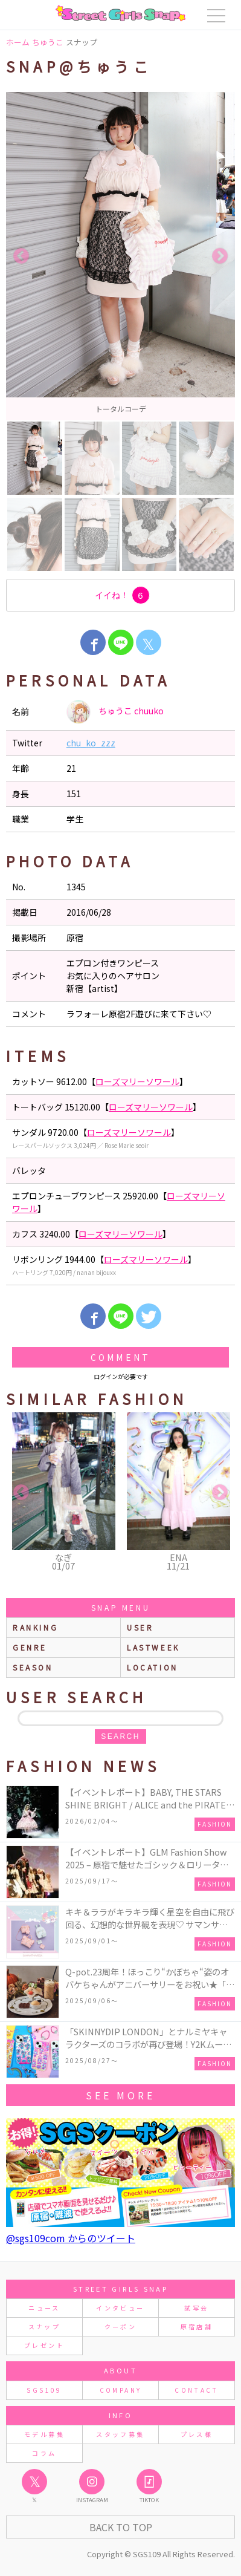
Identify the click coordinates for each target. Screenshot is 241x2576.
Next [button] (220, 256)
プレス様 (197, 2434)
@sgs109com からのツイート (70, 2238)
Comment (120, 1357)
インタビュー (120, 2307)
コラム (44, 2452)
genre (30, 1647)
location (152, 1667)
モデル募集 (44, 2434)
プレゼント (44, 2345)
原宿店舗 (197, 2326)
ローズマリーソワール (137, 1081)
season (33, 1667)
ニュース (44, 2307)
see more (120, 2095)
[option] (120, 256)
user (140, 1627)
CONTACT (197, 2390)
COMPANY (121, 2390)
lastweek (153, 1647)
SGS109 (44, 2390)
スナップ (44, 2326)
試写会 (196, 2307)
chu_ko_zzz (90, 743)
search (120, 1736)
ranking (35, 1627)
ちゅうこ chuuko (115, 712)
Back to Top (120, 2527)
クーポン (120, 2326)
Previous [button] (21, 256)
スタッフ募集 (120, 2434)
